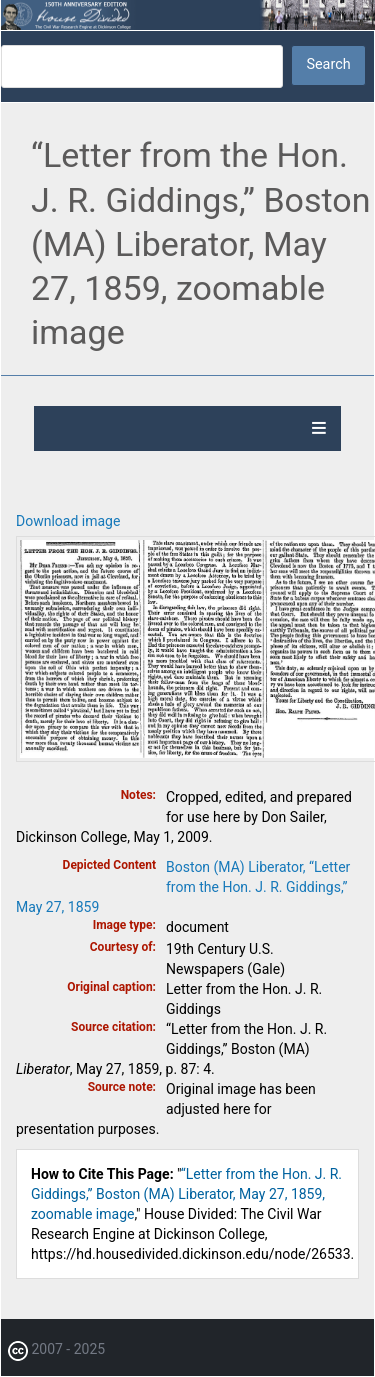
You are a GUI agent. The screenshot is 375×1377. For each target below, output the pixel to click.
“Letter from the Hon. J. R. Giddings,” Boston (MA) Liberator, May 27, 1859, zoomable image (186, 1194)
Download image (68, 521)
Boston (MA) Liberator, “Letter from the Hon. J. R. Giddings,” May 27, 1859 (183, 887)
